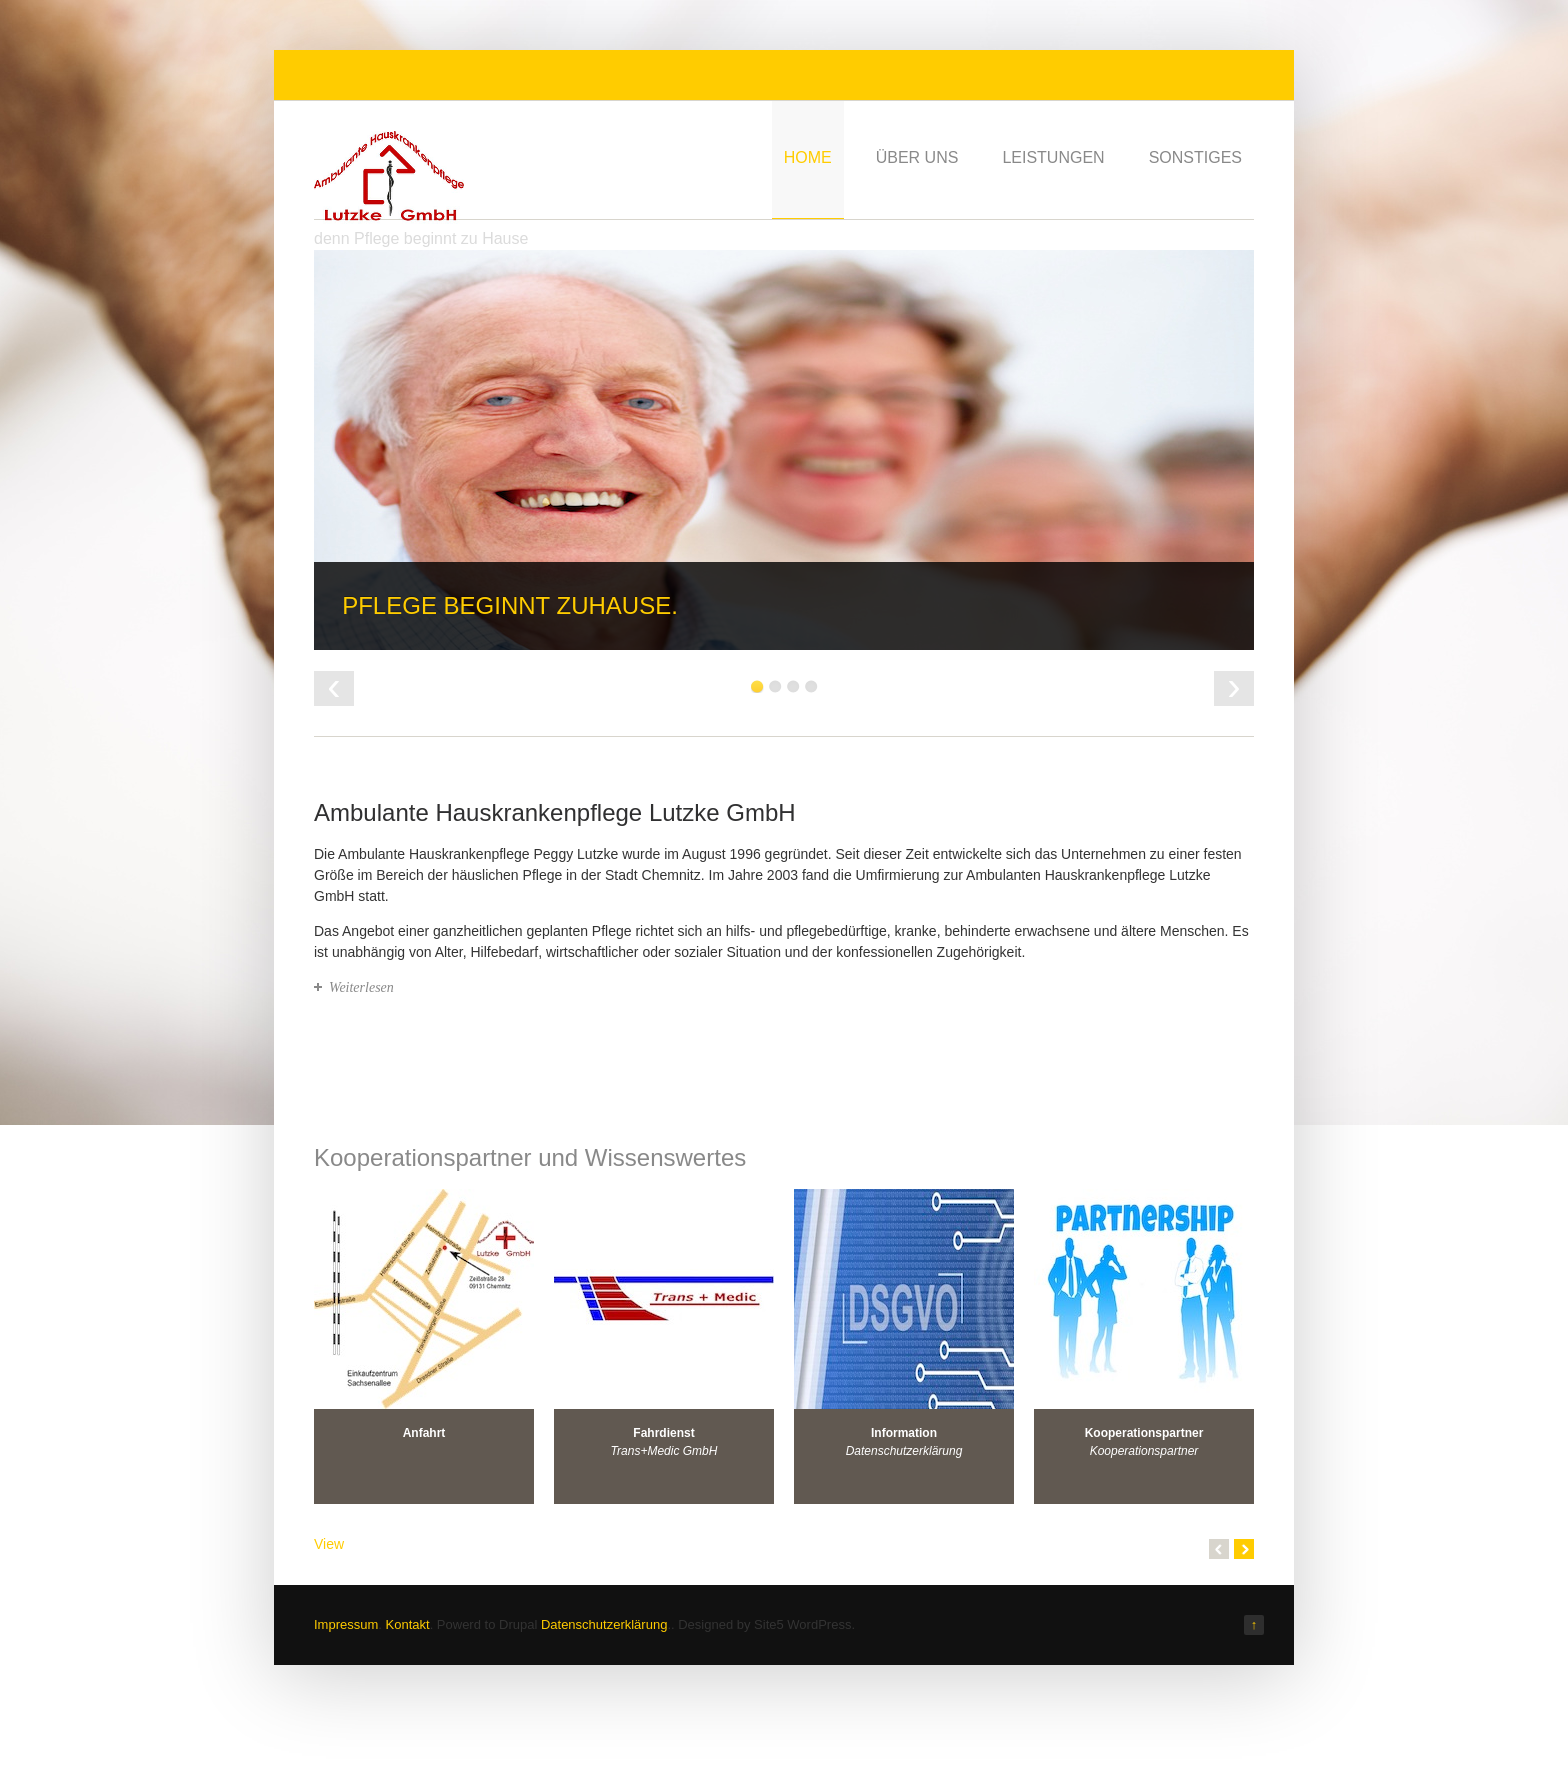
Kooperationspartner (1144, 1433)
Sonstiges (1195, 157)
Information (904, 1433)
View (329, 1544)
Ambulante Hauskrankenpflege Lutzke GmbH (555, 812)
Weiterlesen (361, 987)
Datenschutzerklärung (604, 1624)
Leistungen (1053, 157)
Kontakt (408, 1624)
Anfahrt (424, 1433)
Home (808, 157)
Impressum (346, 1624)
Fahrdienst (663, 1433)
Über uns (917, 157)
